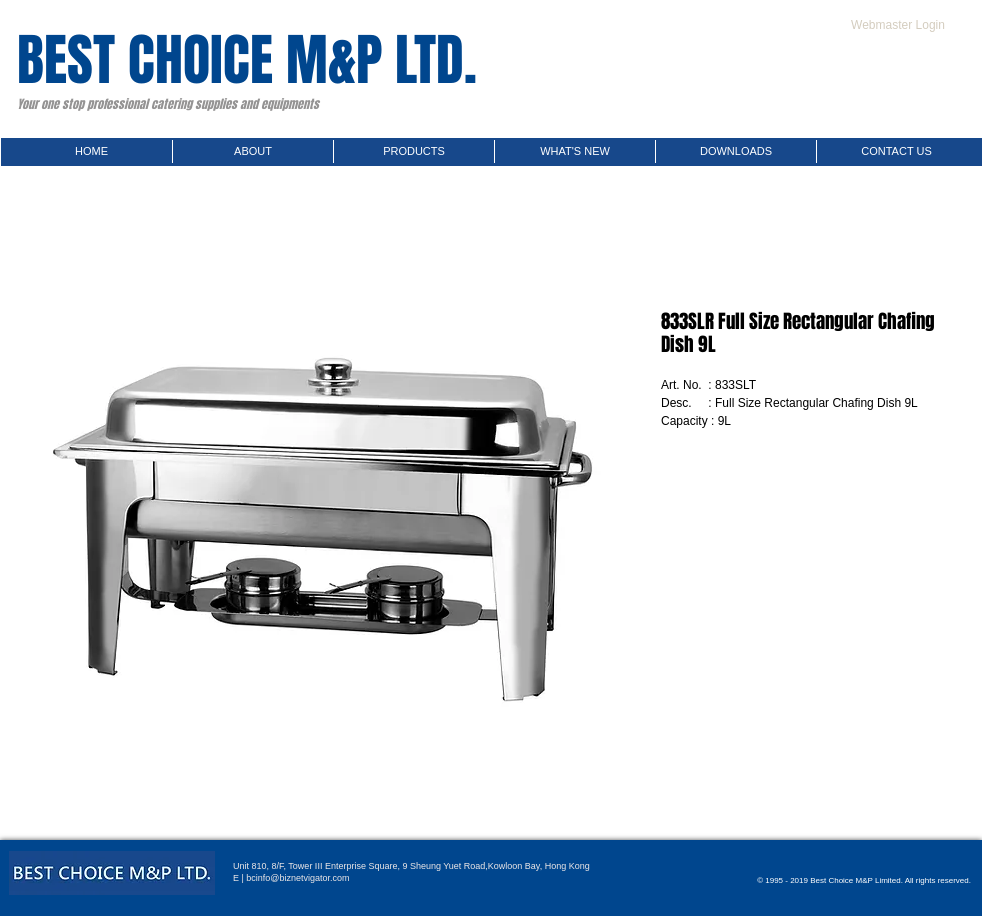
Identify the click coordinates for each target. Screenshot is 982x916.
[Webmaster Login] (898, 25)
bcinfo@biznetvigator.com (297, 878)
